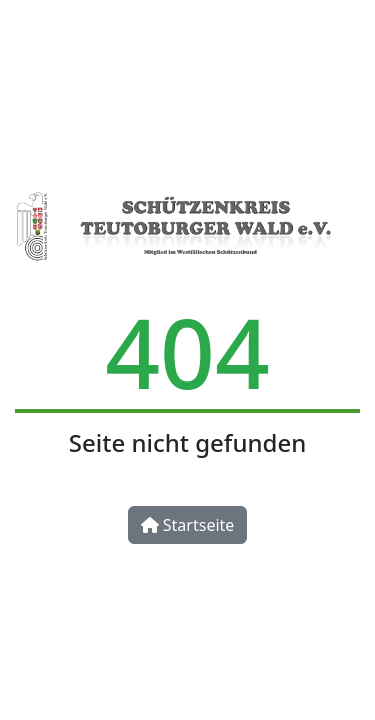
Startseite (188, 525)
